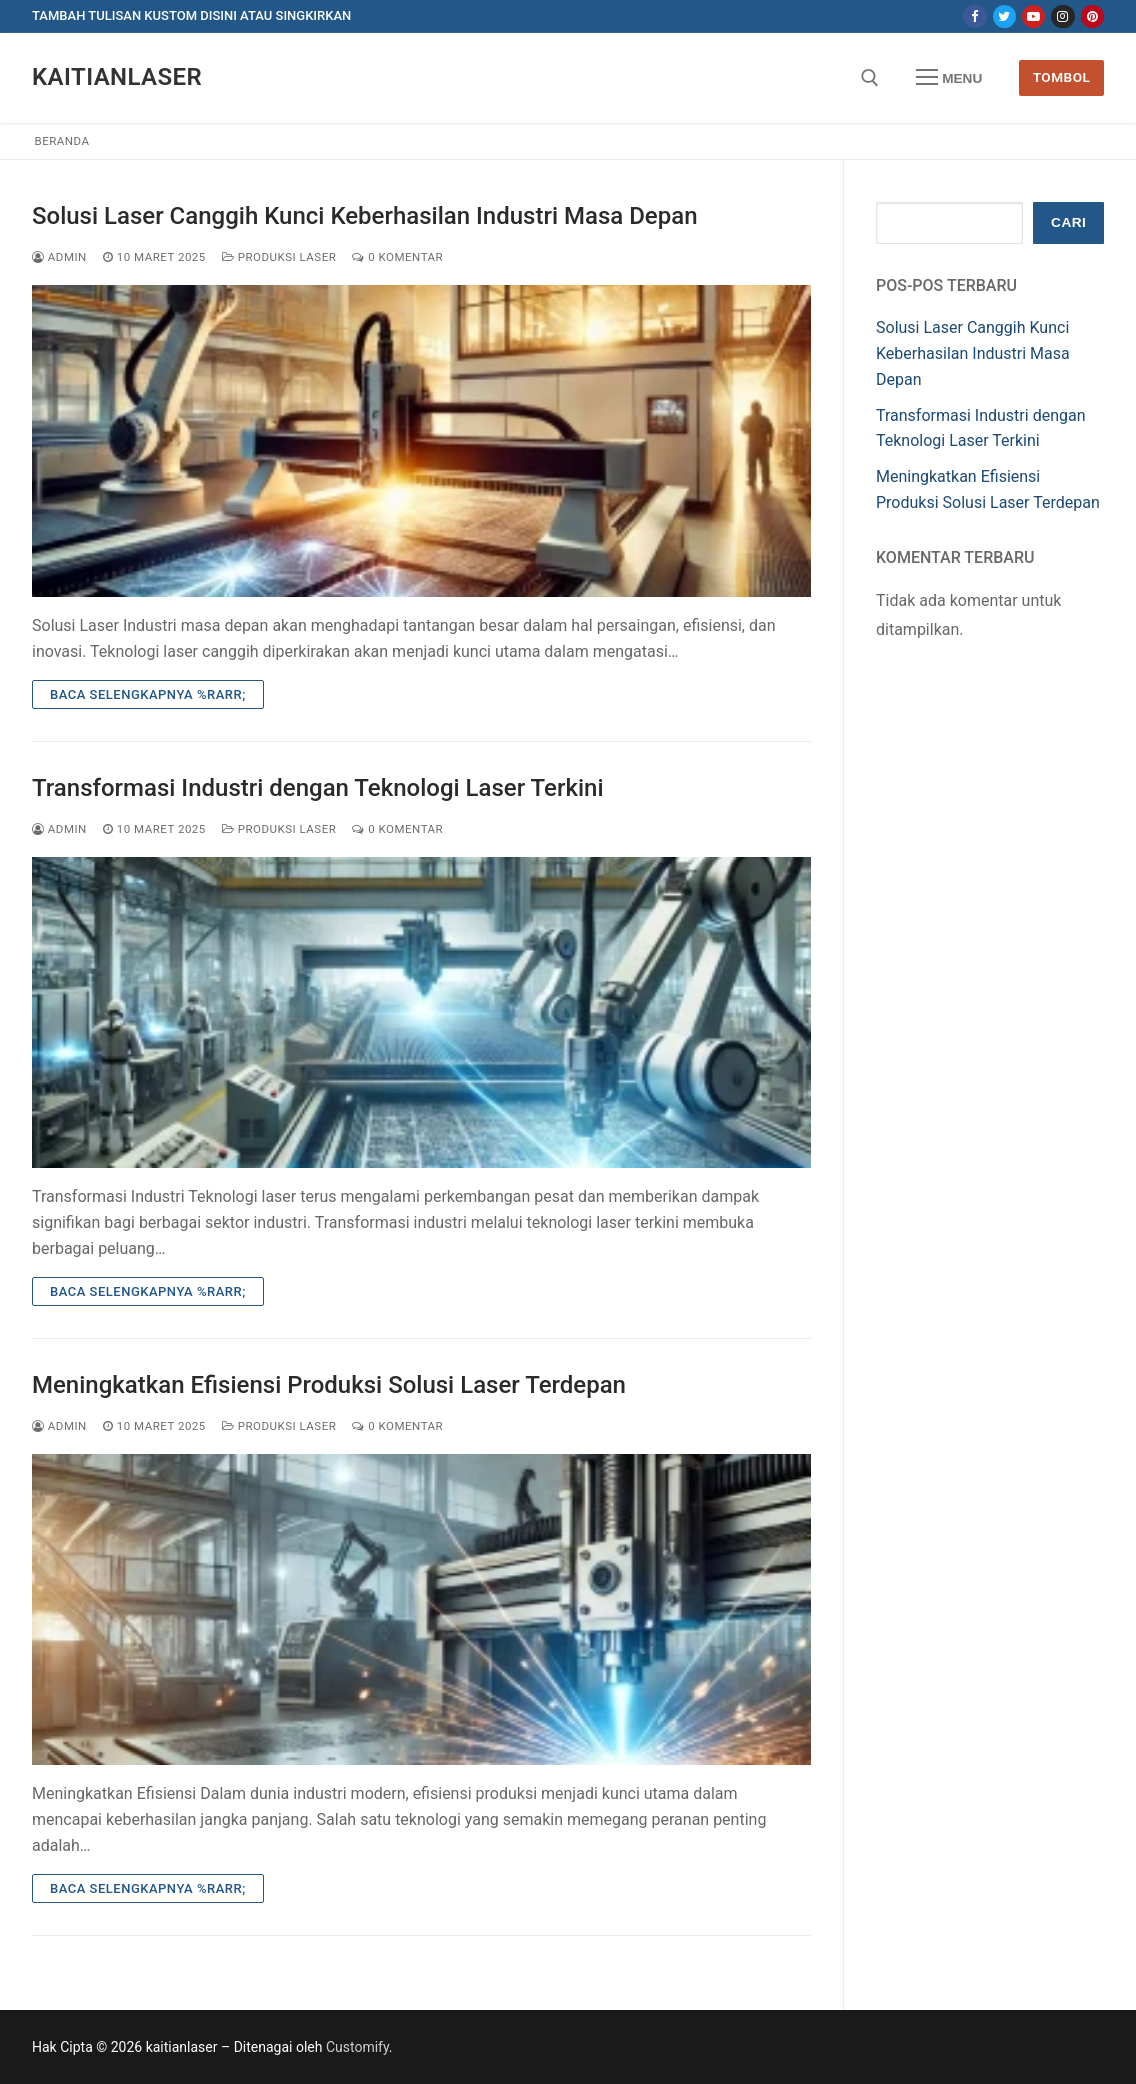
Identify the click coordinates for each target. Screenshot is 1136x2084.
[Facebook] (974, 16)
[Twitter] (1004, 16)
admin (59, 257)
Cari (1068, 222)
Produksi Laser (279, 257)
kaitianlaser (117, 77)
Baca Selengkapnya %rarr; (148, 694)
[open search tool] (870, 78)
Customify (357, 2047)
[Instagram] (1062, 16)
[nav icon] (949, 78)
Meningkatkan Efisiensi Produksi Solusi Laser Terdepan (329, 1385)
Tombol (1062, 77)
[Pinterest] (1092, 16)
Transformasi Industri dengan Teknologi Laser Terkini (318, 788)
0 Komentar (397, 257)
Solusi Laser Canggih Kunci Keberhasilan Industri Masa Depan (365, 216)
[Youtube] (1033, 16)
